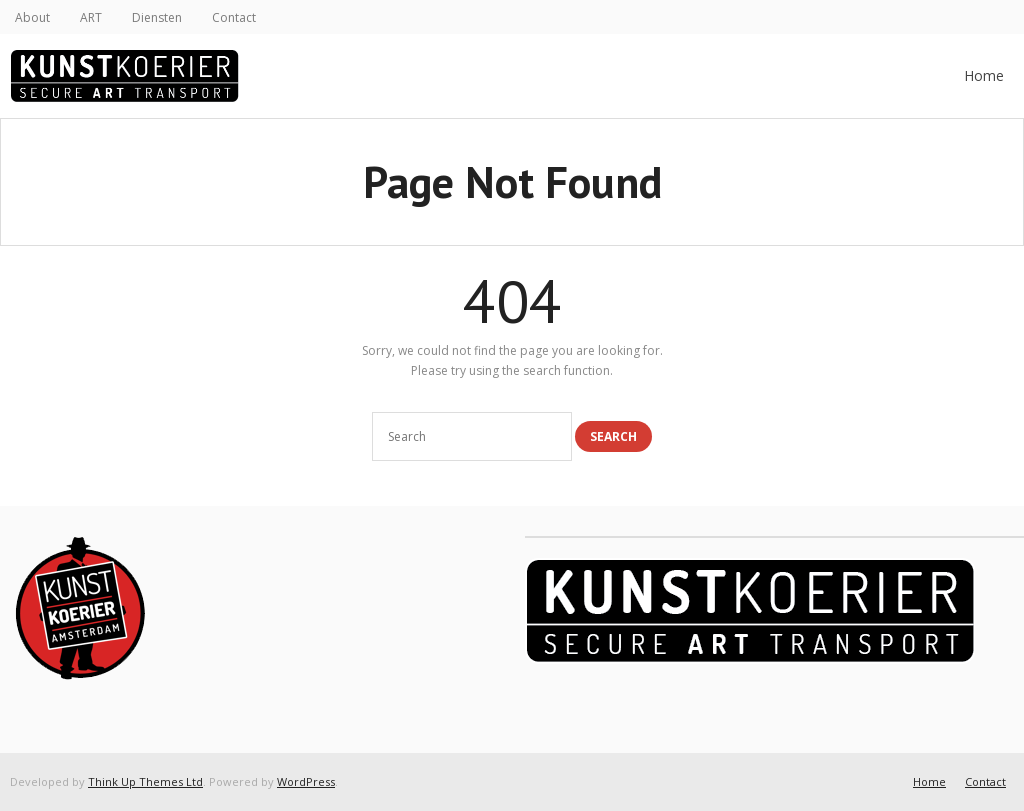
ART (91, 17)
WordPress (306, 781)
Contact (234, 17)
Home (984, 75)
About (32, 17)
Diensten (157, 17)
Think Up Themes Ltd (145, 781)
